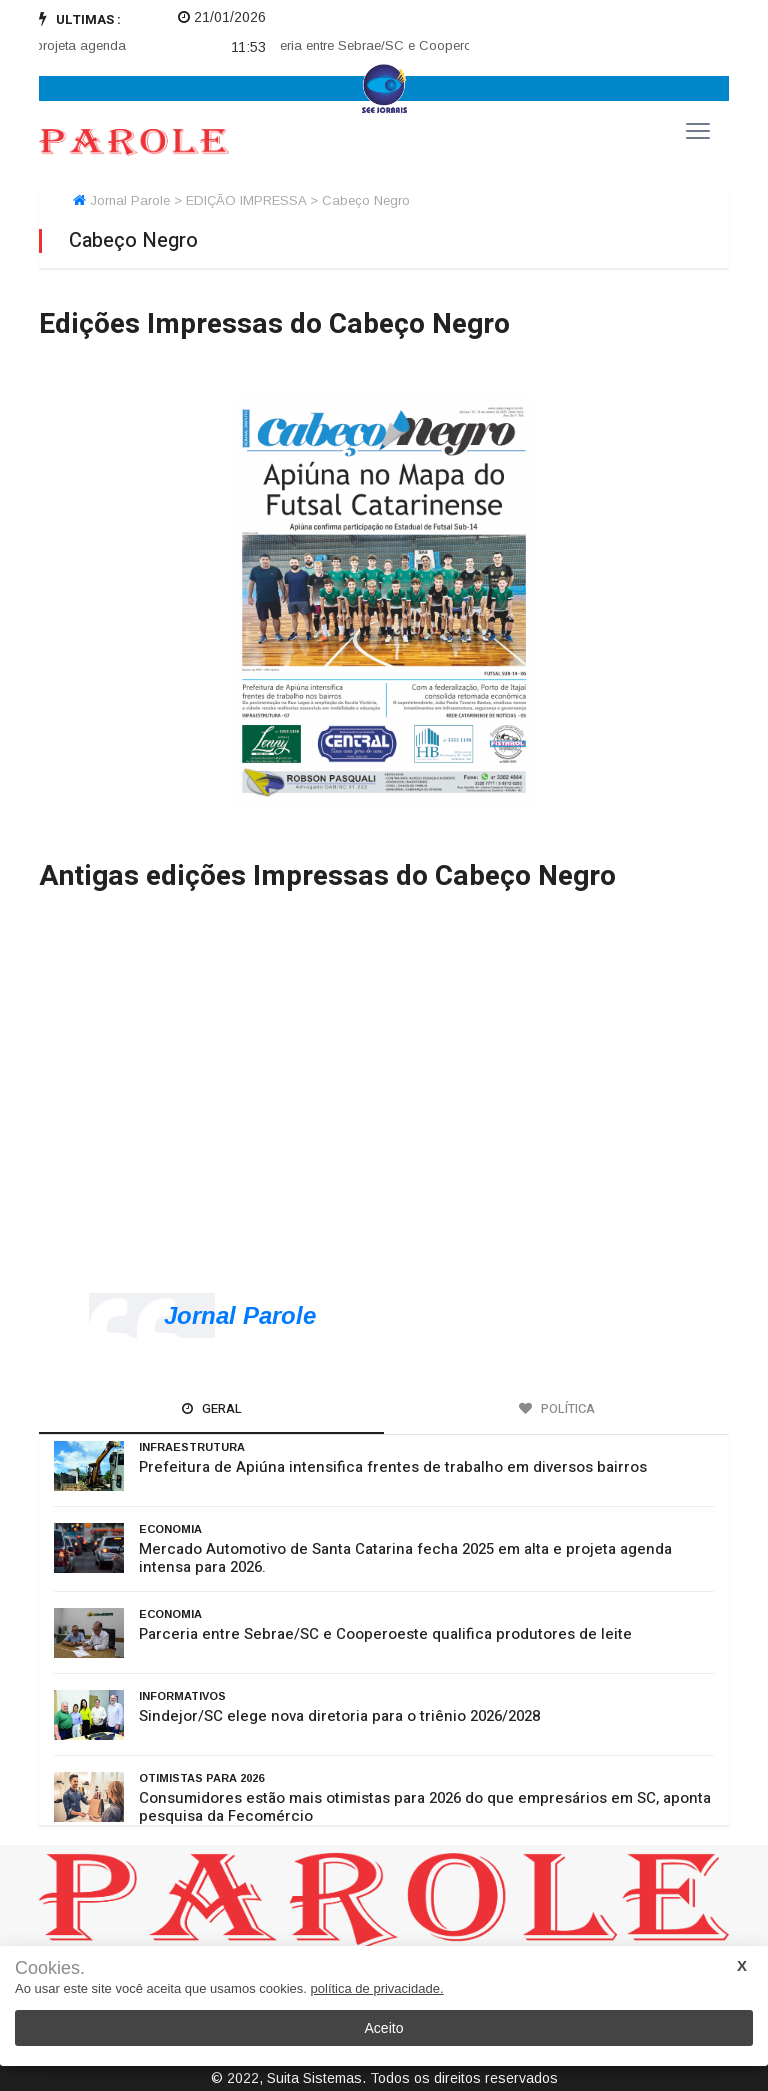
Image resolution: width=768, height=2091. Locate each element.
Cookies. (50, 1968)
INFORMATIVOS (182, 1696)
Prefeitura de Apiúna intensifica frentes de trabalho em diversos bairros (393, 1467)
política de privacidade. (377, 1988)
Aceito (384, 2028)
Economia (170, 1529)
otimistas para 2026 (201, 1778)
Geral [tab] (212, 1408)
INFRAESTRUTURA (192, 1447)
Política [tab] (557, 1408)
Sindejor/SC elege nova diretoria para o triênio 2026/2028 (339, 1716)
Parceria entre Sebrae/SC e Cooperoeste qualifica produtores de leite (385, 1634)
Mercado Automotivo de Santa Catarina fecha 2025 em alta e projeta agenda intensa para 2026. (405, 1558)
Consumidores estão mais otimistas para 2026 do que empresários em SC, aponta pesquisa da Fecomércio (425, 1807)
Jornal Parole (240, 1315)
